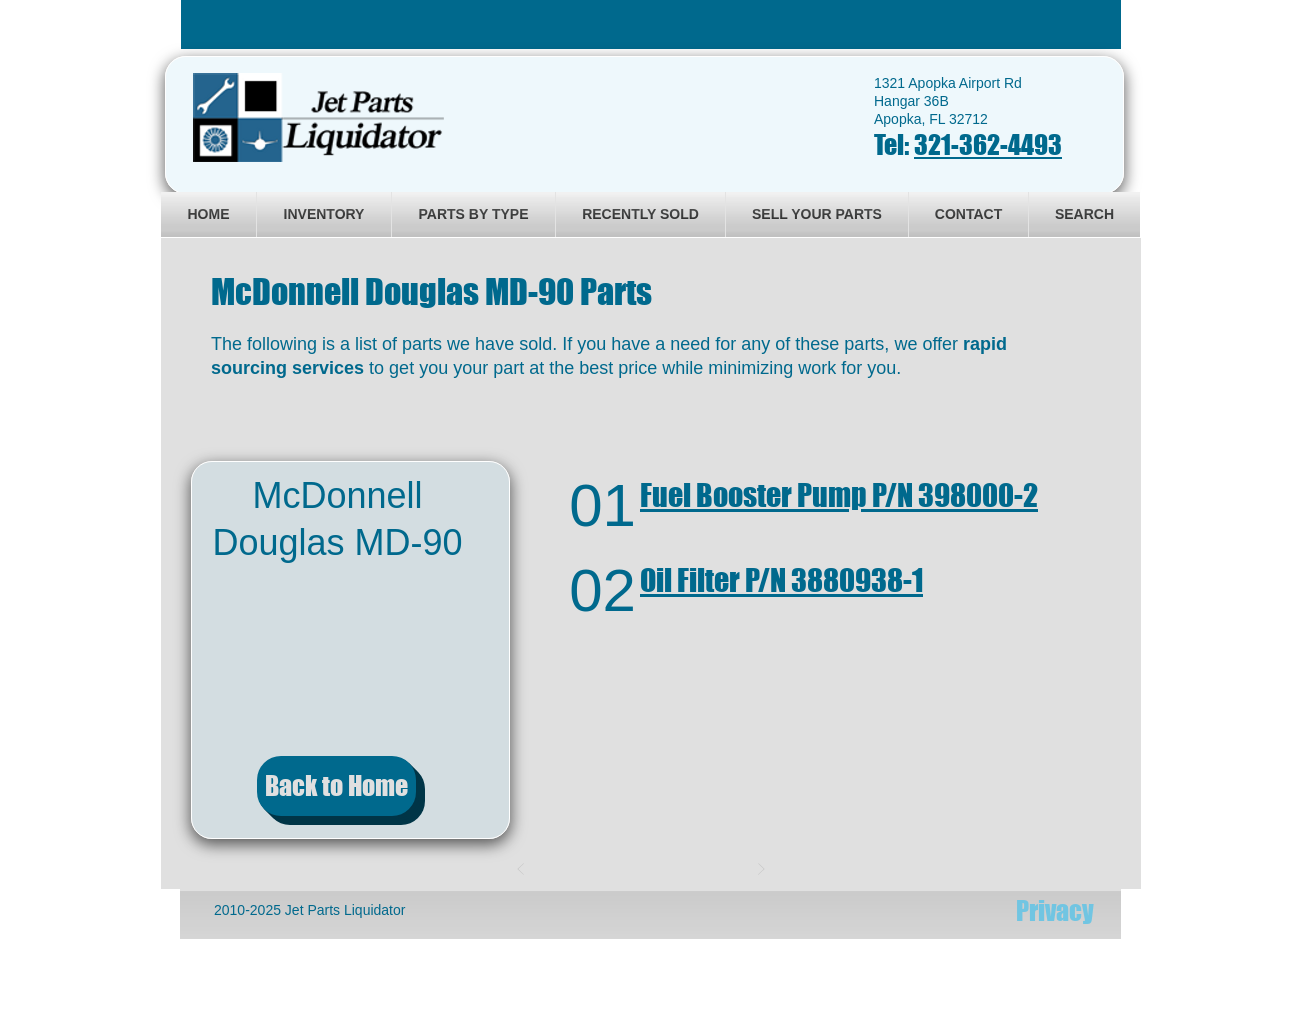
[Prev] (521, 869)
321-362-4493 (988, 144)
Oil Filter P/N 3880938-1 (781, 580)
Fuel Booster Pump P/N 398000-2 (839, 495)
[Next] (761, 869)
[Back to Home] (336, 786)
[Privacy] (1055, 911)
